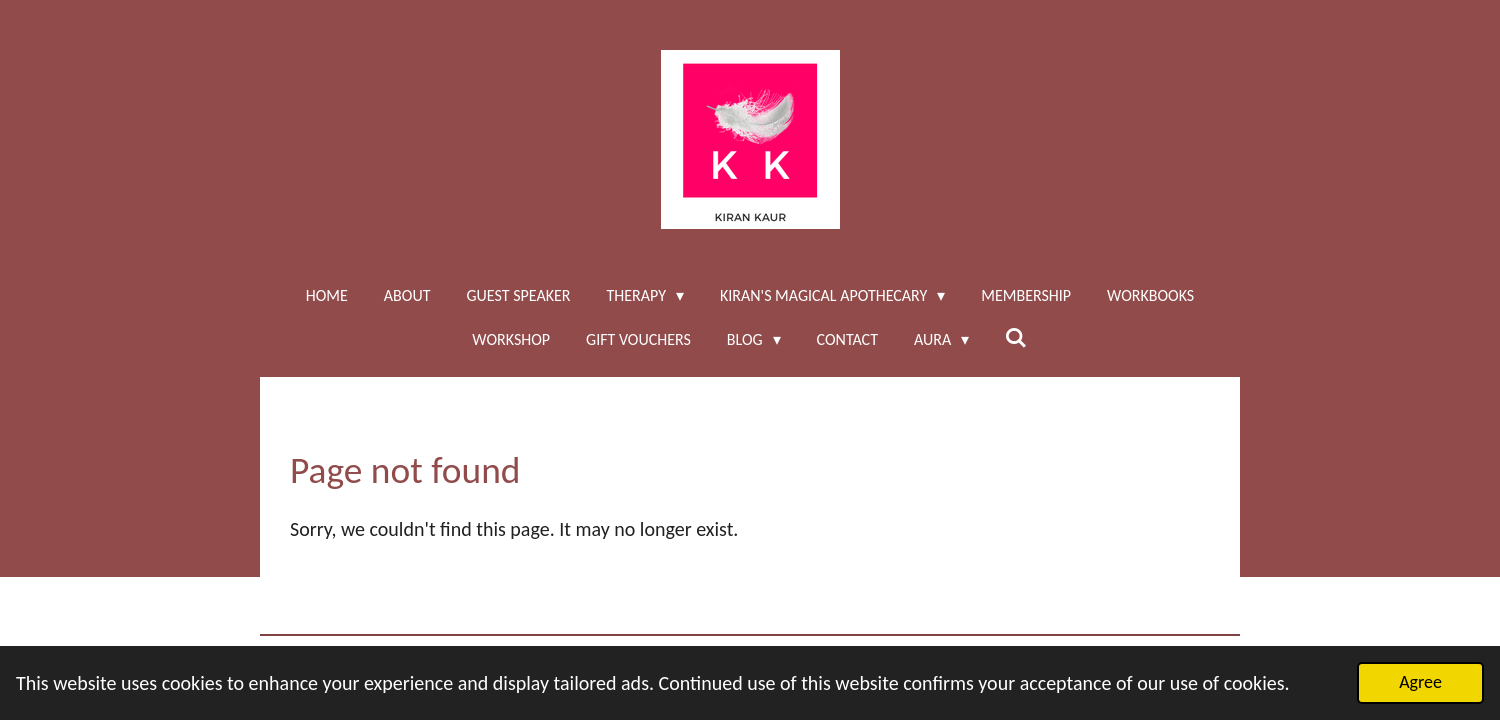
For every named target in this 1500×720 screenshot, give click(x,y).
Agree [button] (1420, 682)
